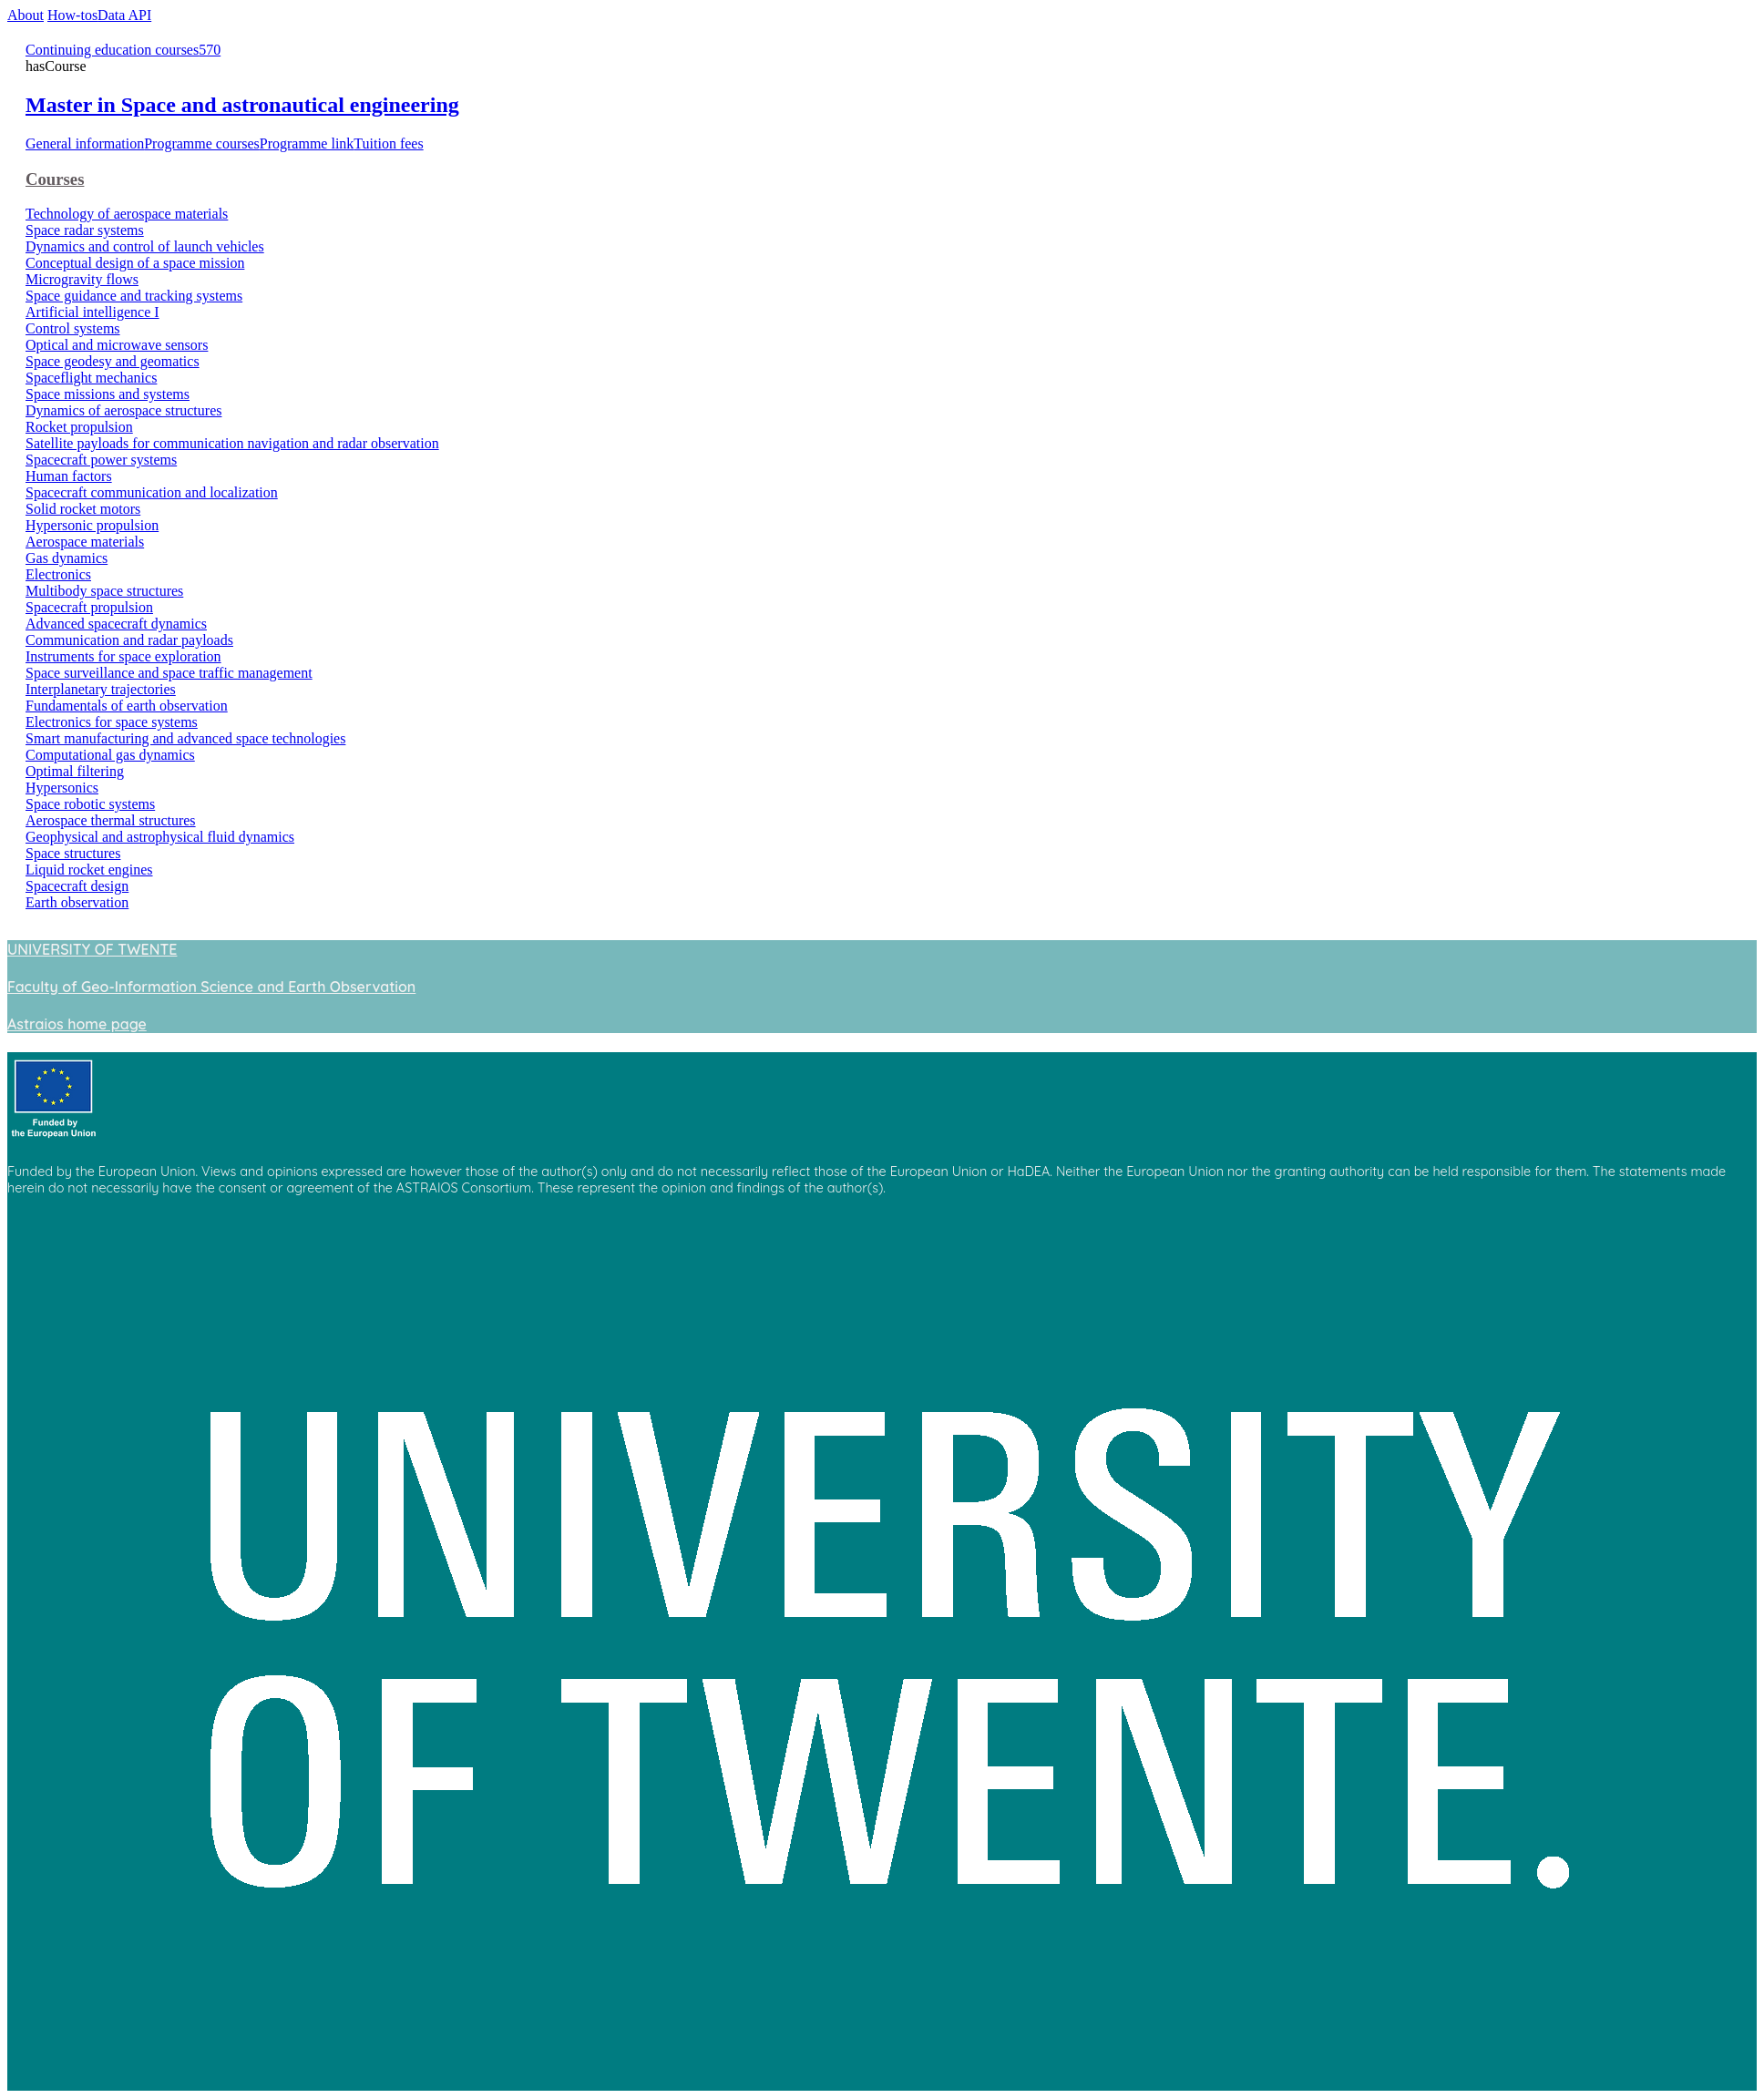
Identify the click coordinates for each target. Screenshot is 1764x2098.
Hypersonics (62, 787)
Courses (55, 179)
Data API (124, 15)
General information (85, 143)
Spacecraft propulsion (89, 607)
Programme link (307, 143)
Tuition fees (388, 143)
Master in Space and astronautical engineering (242, 105)
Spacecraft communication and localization (152, 492)
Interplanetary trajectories (101, 689)
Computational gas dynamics (110, 754)
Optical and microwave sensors (117, 345)
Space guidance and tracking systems (134, 295)
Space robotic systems (90, 804)
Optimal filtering (75, 771)
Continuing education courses (112, 49)
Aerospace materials (85, 541)
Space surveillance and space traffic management (169, 673)
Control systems (73, 328)
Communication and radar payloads (129, 640)
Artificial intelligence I (92, 312)
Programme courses (202, 143)
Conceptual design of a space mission (135, 263)
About (25, 15)
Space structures (73, 853)
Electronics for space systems (112, 722)
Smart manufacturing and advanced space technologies (185, 738)
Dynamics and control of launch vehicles (145, 246)
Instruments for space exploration (123, 656)
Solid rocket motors (83, 509)
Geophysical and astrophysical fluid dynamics (160, 836)
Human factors (69, 476)
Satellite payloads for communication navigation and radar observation (232, 443)
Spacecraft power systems (101, 459)
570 (209, 49)
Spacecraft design (77, 886)
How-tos (72, 15)
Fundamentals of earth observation (127, 705)
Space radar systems (85, 230)
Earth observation (77, 902)
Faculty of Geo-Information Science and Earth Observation (211, 986)
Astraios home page (77, 1024)
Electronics (58, 574)
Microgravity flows (82, 279)
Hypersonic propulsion (92, 525)
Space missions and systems (108, 394)
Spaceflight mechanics (91, 377)
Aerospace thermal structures (111, 820)
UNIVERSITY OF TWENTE (92, 949)
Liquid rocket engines (89, 869)
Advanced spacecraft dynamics (116, 623)
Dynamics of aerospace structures (123, 410)
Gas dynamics (67, 558)
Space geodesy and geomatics (113, 361)
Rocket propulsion (79, 427)
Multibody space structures (104, 591)
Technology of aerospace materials (127, 213)
